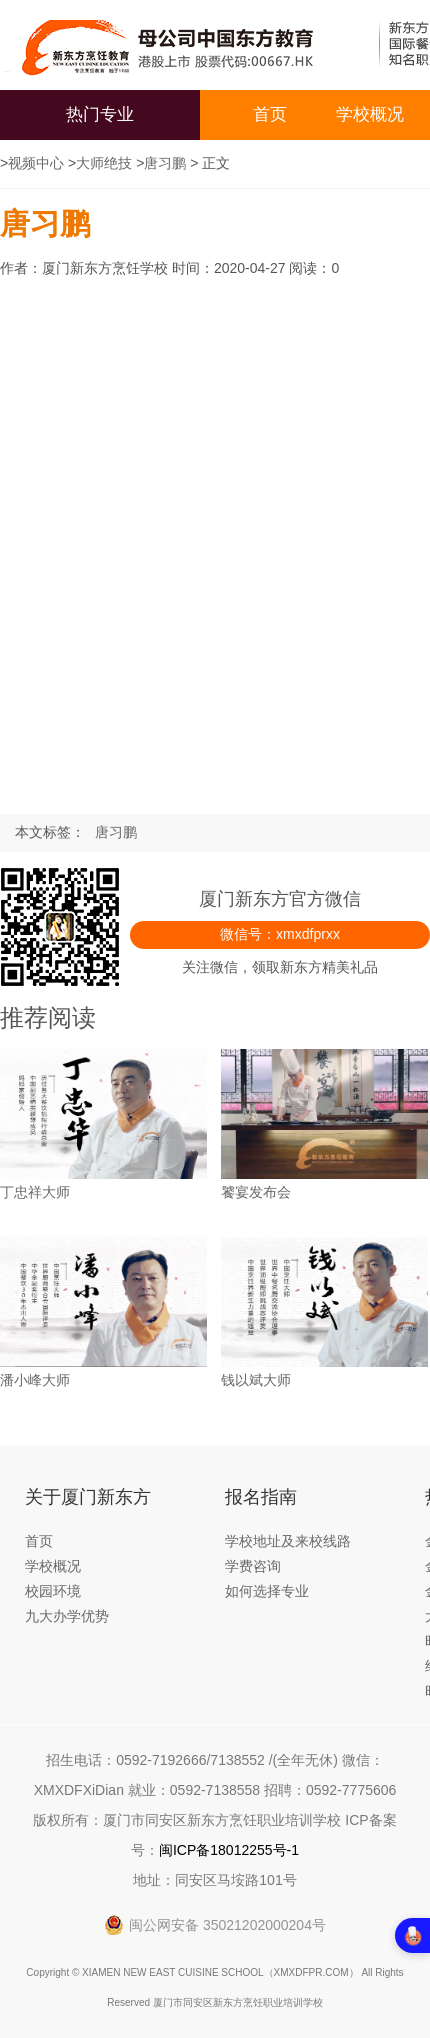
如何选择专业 (267, 1591)
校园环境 (53, 1591)
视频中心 (36, 163)
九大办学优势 (67, 1616)
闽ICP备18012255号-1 (229, 1850)
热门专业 (100, 114)
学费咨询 (253, 1566)
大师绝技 (104, 163)
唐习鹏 (165, 163)
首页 (270, 114)
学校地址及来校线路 (288, 1541)
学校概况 (370, 114)
